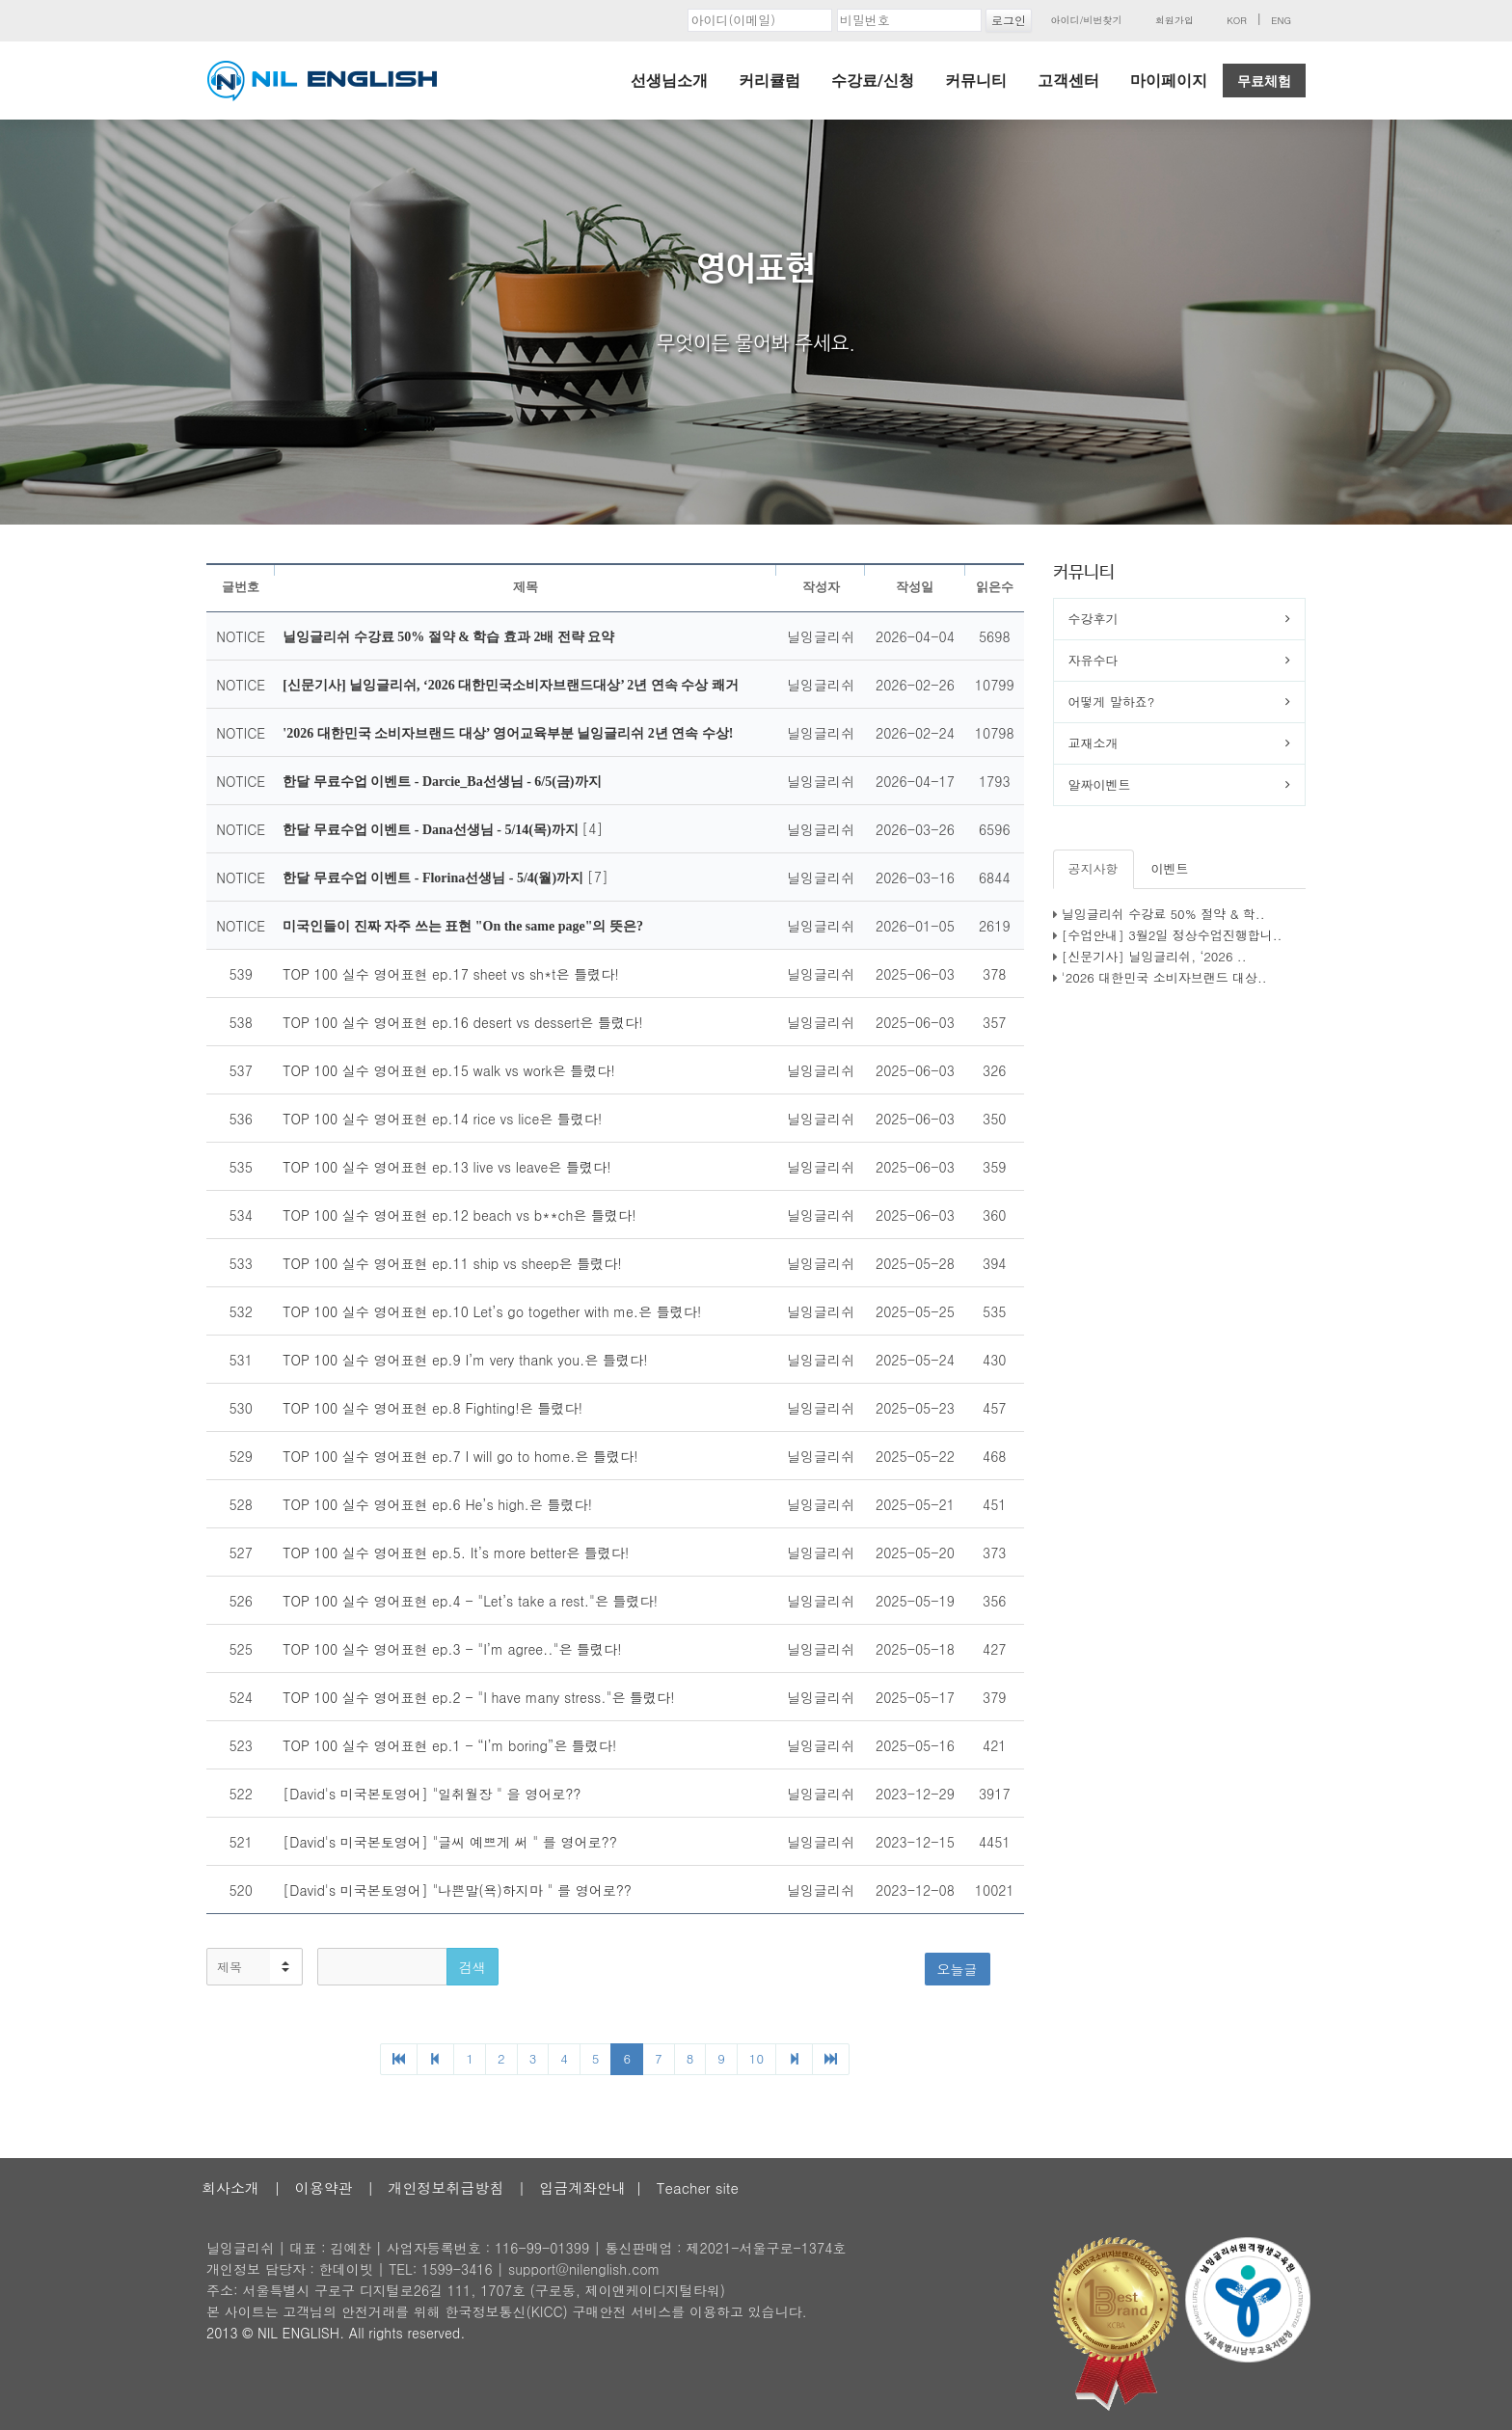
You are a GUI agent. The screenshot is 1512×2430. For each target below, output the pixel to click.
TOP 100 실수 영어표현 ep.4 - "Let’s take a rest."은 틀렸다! (470, 1600)
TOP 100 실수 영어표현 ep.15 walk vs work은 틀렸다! (449, 1070)
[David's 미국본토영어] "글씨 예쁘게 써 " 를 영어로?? (450, 1841)
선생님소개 (669, 80)
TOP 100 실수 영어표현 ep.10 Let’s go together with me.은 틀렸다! (492, 1311)
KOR (1237, 20)
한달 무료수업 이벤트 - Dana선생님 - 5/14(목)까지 (432, 830)
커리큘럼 (769, 80)
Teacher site (698, 2187)
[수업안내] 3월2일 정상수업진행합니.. (1172, 935)
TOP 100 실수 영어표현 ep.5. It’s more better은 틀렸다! (456, 1552)
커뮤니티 (976, 80)
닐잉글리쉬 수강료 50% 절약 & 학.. (1163, 913)
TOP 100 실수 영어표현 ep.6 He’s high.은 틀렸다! (437, 1504)
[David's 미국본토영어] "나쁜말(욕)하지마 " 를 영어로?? (457, 1890)
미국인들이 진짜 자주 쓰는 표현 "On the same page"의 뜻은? (463, 926)
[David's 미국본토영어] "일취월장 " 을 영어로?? (431, 1793)
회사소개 (230, 2187)
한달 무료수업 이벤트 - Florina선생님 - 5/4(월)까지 (434, 878)
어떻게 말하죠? (1111, 701)
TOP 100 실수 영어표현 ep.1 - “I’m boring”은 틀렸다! (449, 1745)
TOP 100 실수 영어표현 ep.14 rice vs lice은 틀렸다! (442, 1118)
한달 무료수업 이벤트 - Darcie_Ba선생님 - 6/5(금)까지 (442, 781)
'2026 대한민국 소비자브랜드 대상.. (1164, 977)
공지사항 (1093, 868)
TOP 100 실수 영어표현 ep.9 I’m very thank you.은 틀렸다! (465, 1359)
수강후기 (1093, 618)
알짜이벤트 (1099, 784)
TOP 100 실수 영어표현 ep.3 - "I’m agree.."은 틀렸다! (452, 1649)
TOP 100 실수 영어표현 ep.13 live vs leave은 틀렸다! (446, 1166)
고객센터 (1068, 80)
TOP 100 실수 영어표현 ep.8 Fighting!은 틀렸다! (432, 1408)
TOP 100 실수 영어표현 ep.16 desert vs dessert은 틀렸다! (462, 1022)
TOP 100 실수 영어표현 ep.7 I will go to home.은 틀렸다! (460, 1456)
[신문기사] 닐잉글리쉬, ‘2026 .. (1154, 956)
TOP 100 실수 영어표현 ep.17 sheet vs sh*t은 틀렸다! (451, 974)
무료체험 (1264, 81)
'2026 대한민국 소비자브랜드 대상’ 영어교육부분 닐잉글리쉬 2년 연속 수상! (508, 733)
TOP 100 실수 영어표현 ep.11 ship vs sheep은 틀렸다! (452, 1263)
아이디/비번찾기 (1085, 20)
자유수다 (1093, 660)
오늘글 (957, 1969)
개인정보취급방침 (445, 2187)
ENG (1281, 20)
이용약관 (324, 2187)
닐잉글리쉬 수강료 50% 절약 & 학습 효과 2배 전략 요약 (448, 637)
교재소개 (1093, 743)
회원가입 (1174, 20)
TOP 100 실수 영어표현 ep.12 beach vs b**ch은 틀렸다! (459, 1215)
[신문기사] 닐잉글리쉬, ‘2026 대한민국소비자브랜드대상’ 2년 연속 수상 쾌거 (511, 685)
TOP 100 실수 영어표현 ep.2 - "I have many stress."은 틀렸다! (479, 1697)
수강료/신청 (872, 80)
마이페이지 (1168, 80)
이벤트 (1170, 868)
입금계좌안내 (582, 2187)
